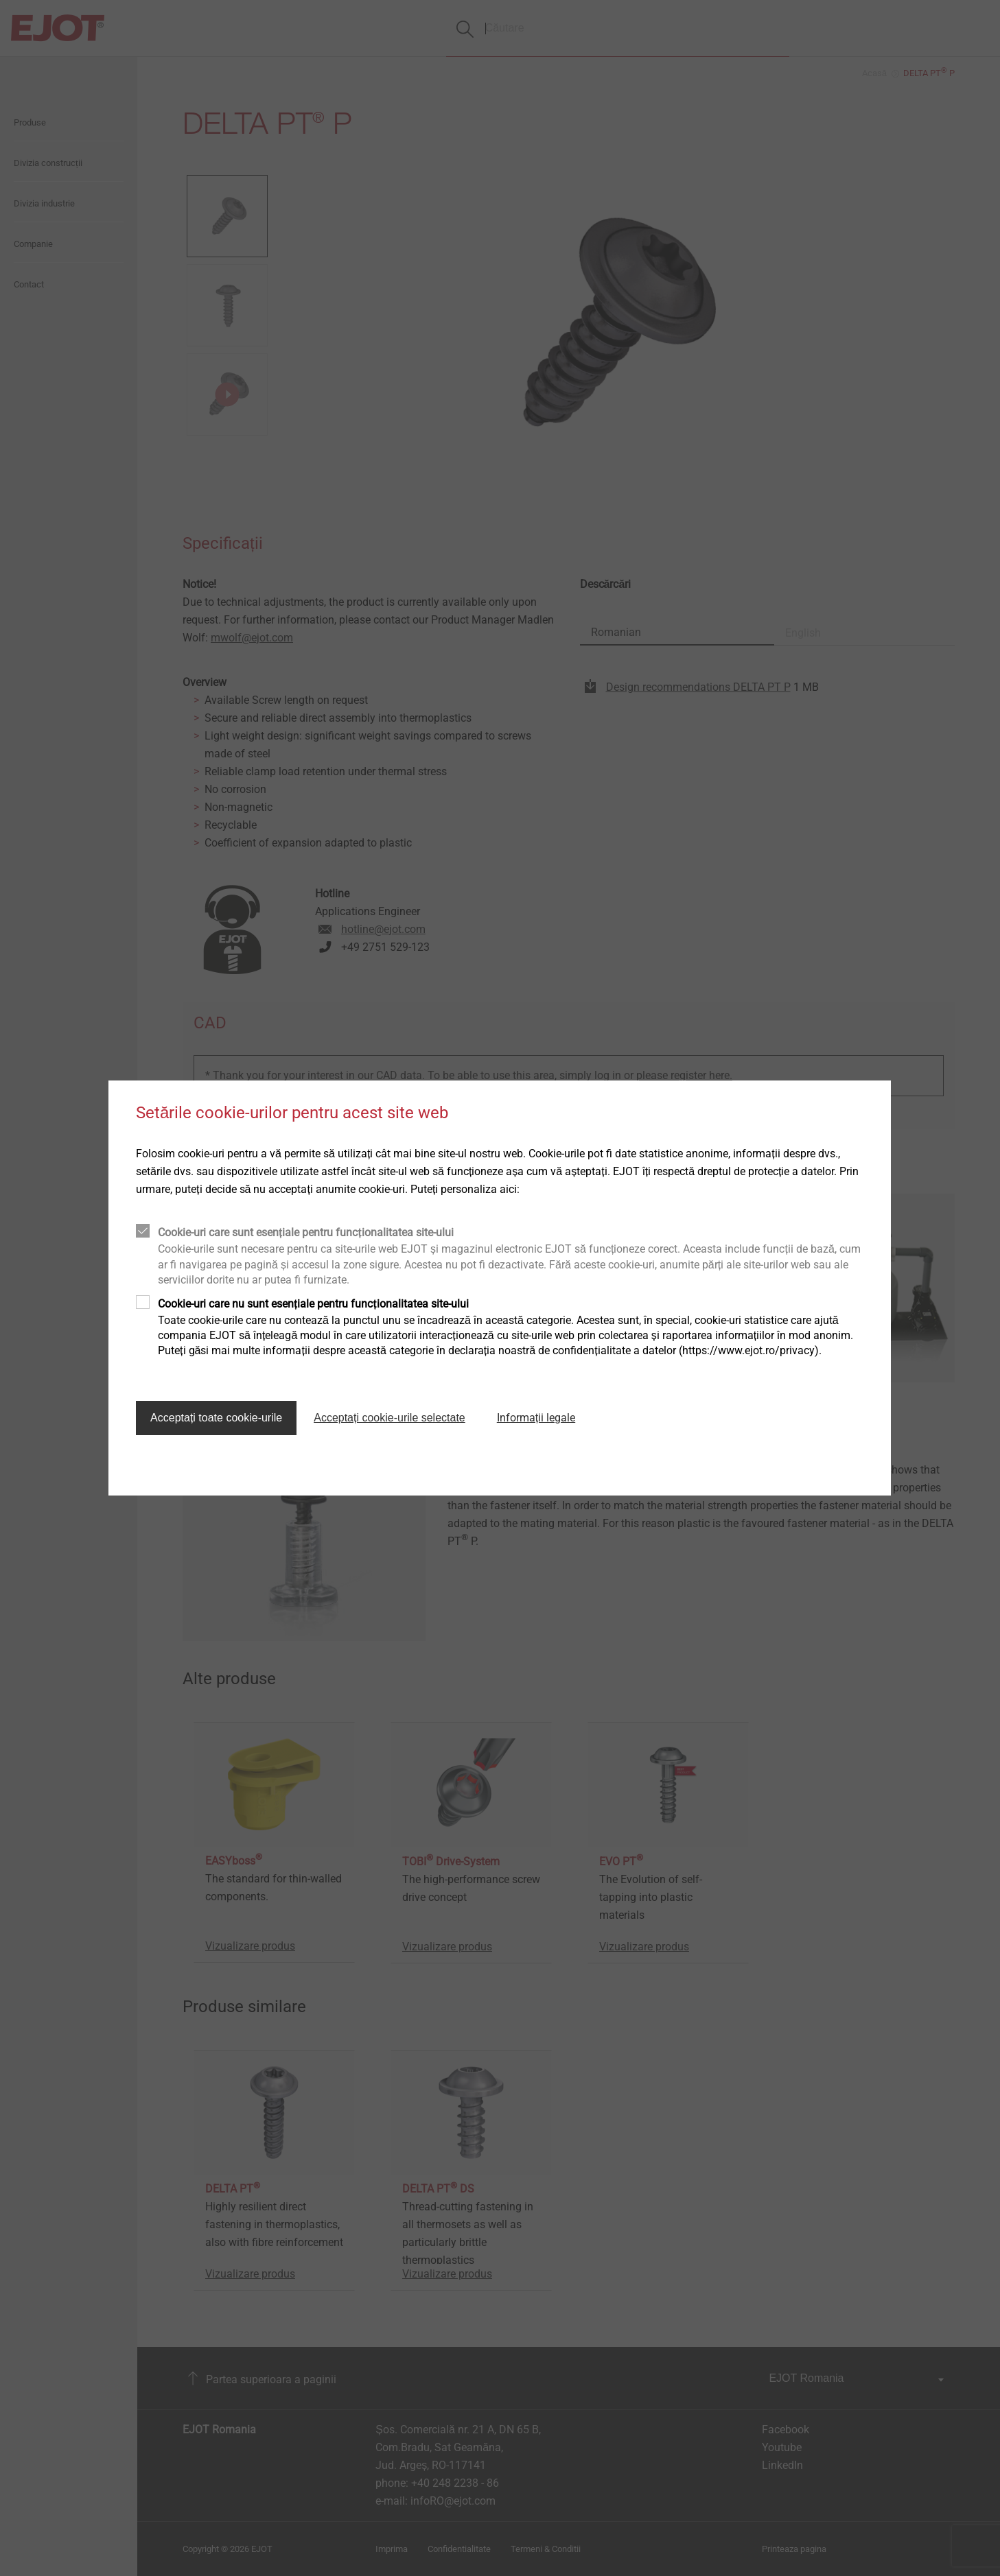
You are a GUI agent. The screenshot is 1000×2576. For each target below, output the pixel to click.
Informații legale (536, 1417)
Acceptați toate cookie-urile (216, 1417)
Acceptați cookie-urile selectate (389, 1417)
